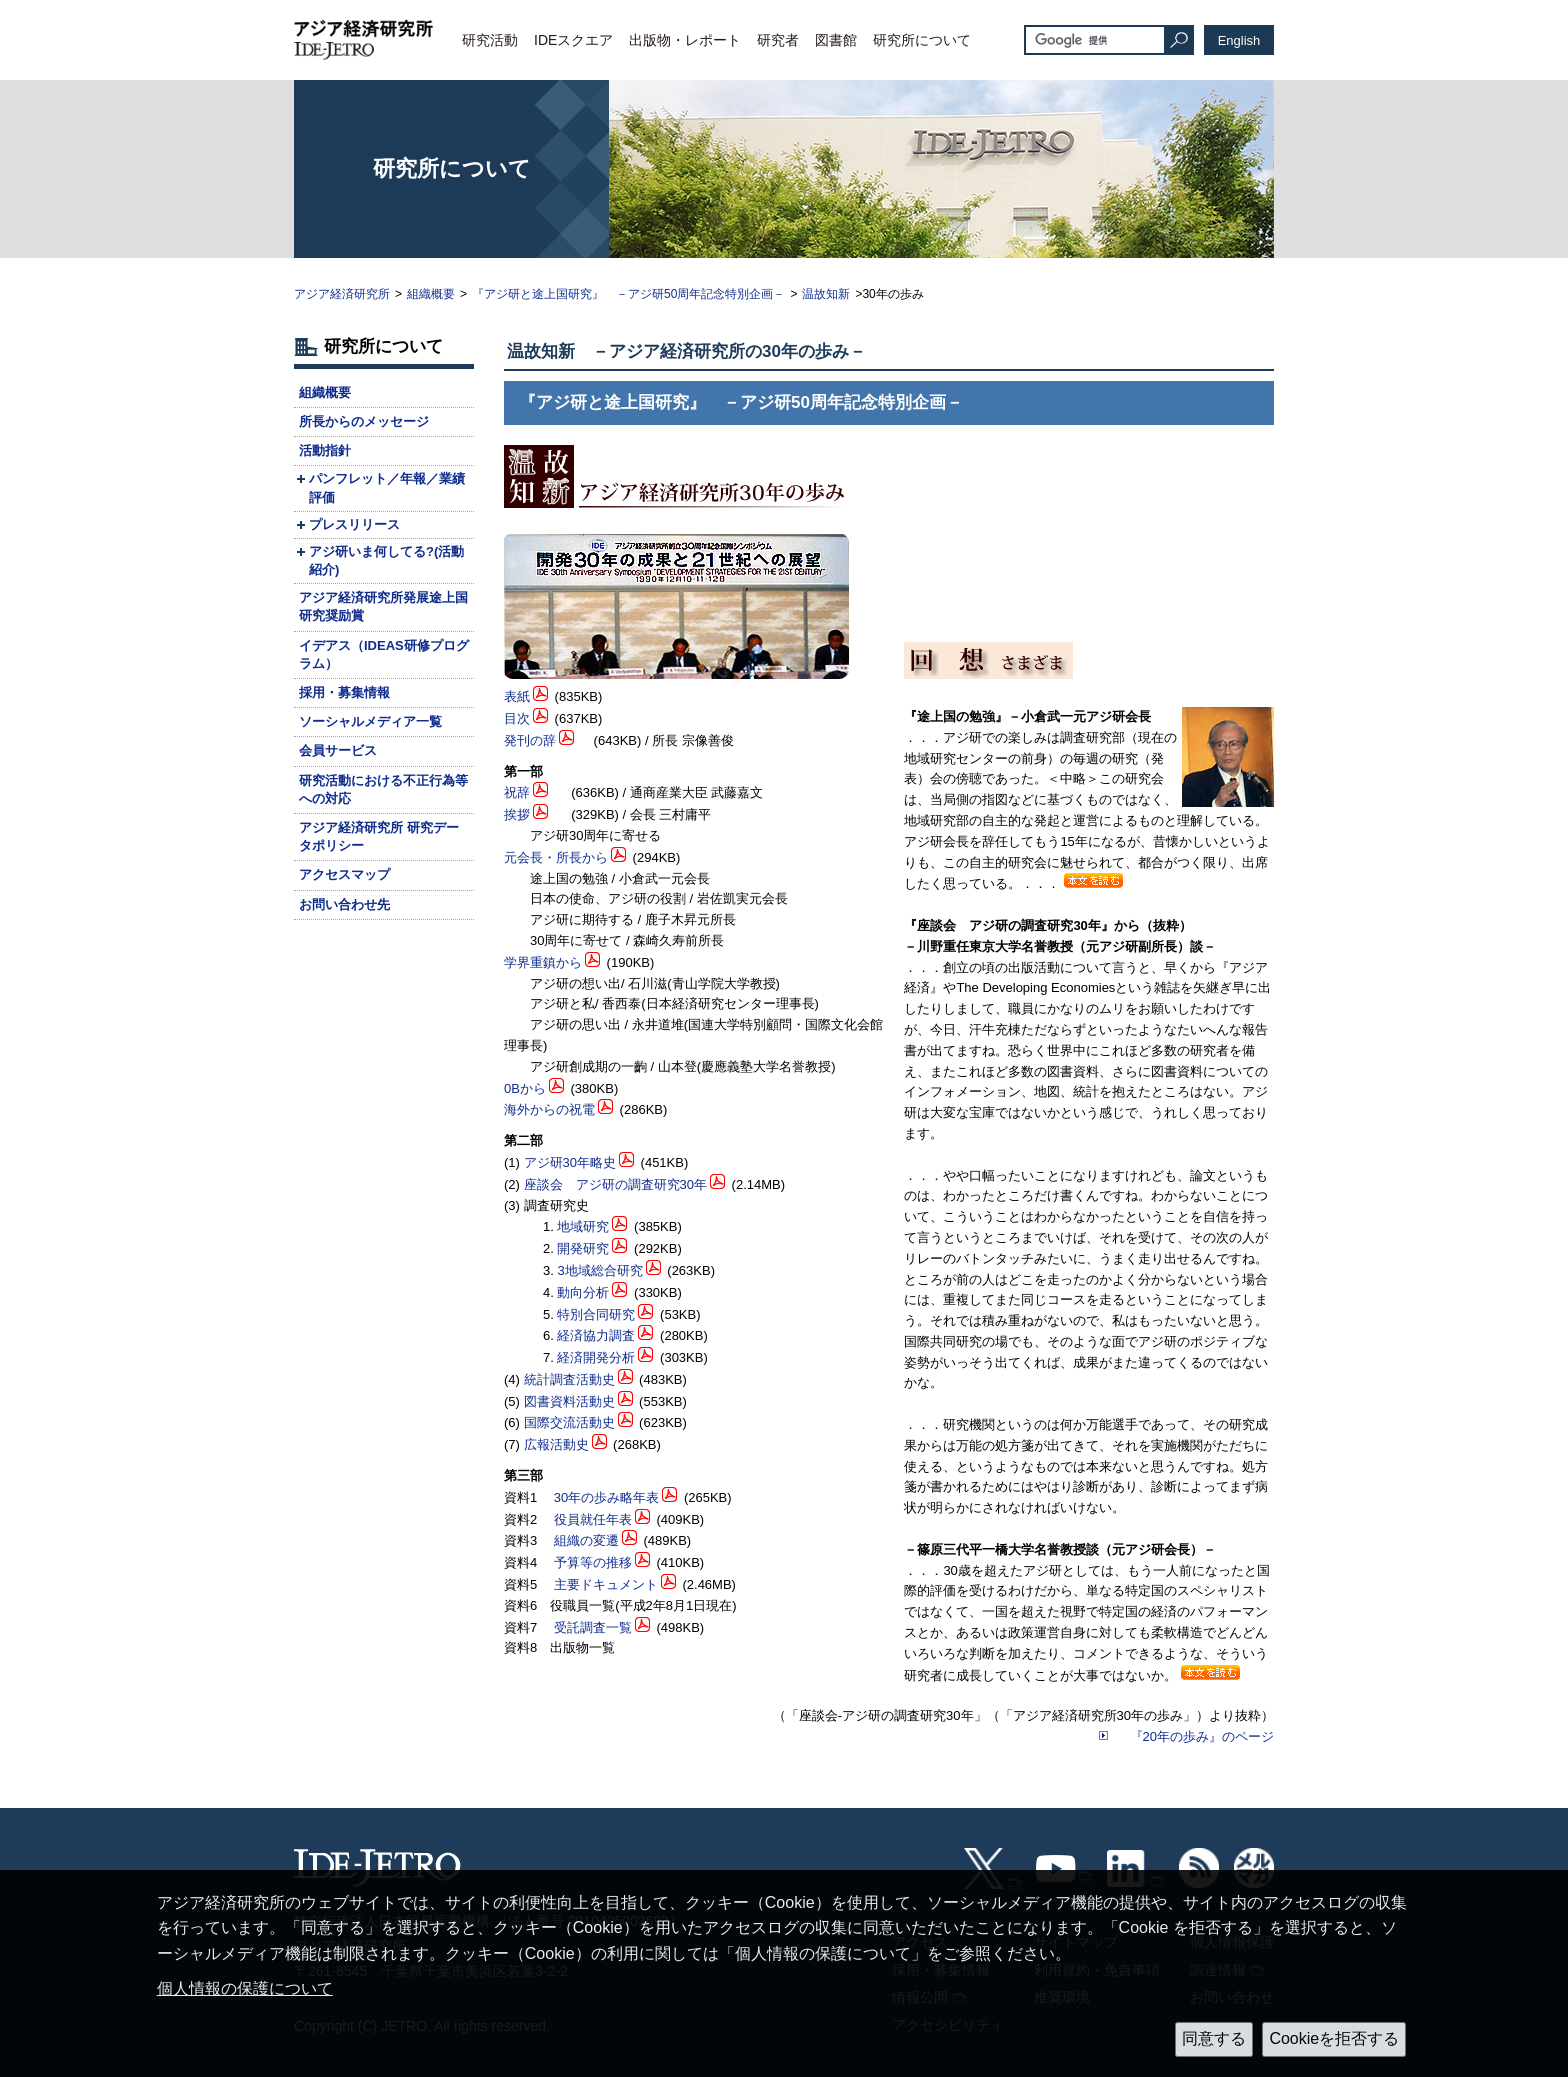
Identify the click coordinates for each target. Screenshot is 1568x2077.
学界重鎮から (543, 962)
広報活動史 (556, 1444)
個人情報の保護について (245, 1988)
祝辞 (517, 792)
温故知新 (826, 294)
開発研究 (583, 1248)
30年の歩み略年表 (606, 1497)
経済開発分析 (596, 1357)
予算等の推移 (593, 1562)
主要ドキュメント (606, 1584)
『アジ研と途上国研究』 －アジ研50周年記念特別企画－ (628, 294)
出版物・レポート (685, 40)
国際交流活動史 (569, 1422)
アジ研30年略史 (570, 1162)
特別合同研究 (596, 1314)
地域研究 (583, 1226)
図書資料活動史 (569, 1401)
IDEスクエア (573, 40)
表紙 (517, 696)
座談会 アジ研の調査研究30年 (615, 1184)
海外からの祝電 (549, 1109)
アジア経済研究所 (342, 294)
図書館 (836, 40)
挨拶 (517, 814)
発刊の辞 (530, 740)
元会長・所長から (556, 857)
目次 (517, 718)
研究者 (778, 40)
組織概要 (431, 294)
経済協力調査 (596, 1335)
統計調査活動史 (569, 1379)
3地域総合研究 (599, 1270)
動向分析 (583, 1292)
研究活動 (490, 40)
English (1239, 40)
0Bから (525, 1088)
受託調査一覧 (593, 1627)
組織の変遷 (586, 1540)
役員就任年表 (593, 1519)
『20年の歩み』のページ (1202, 1736)
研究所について (922, 40)
